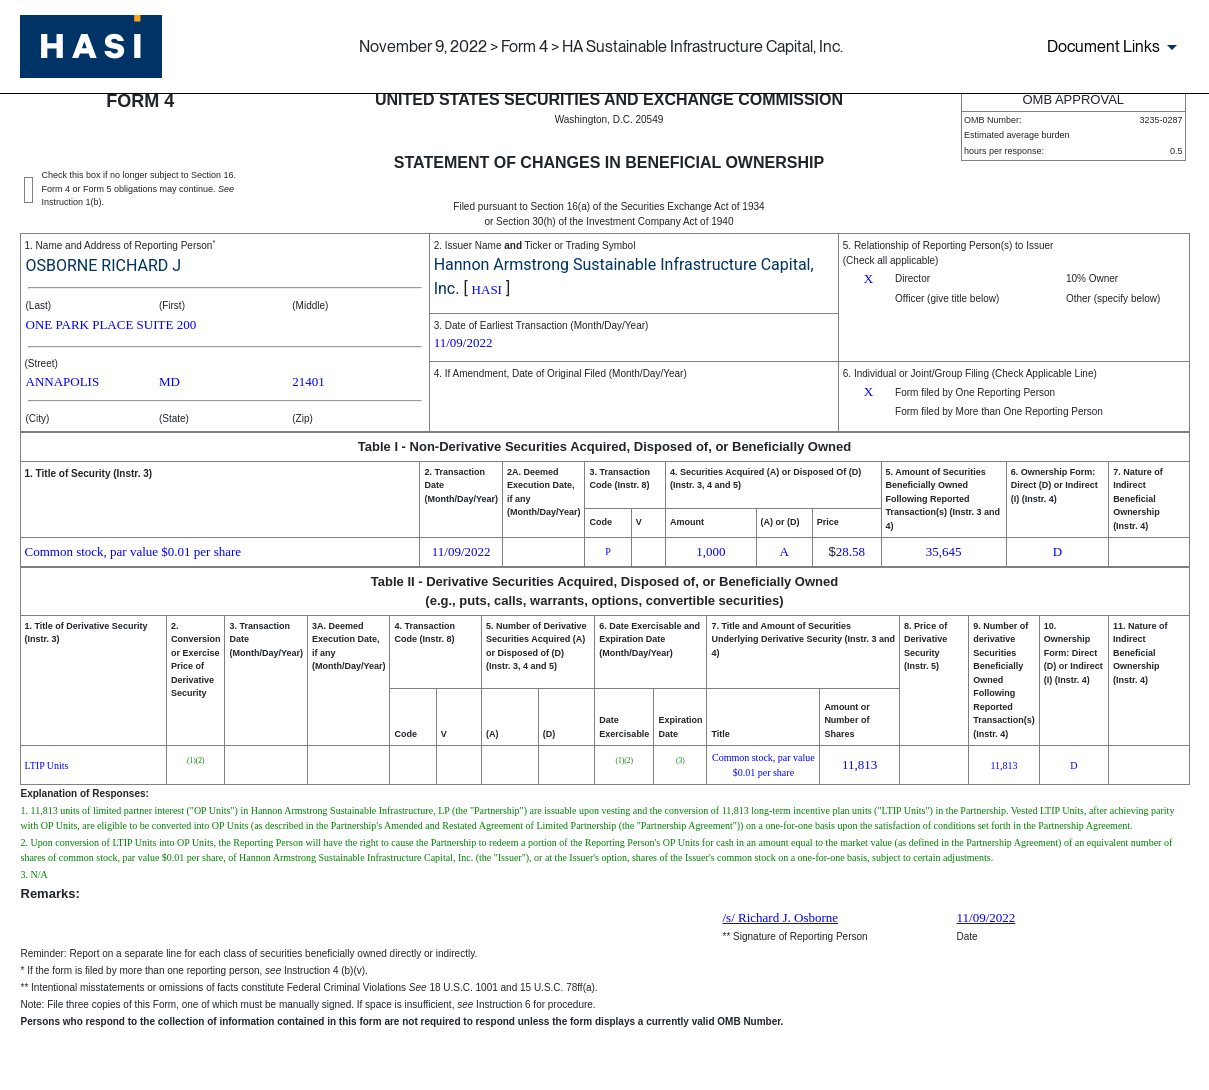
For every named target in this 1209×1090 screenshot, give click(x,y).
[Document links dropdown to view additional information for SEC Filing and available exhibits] (1115, 47)
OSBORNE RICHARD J (104, 265)
